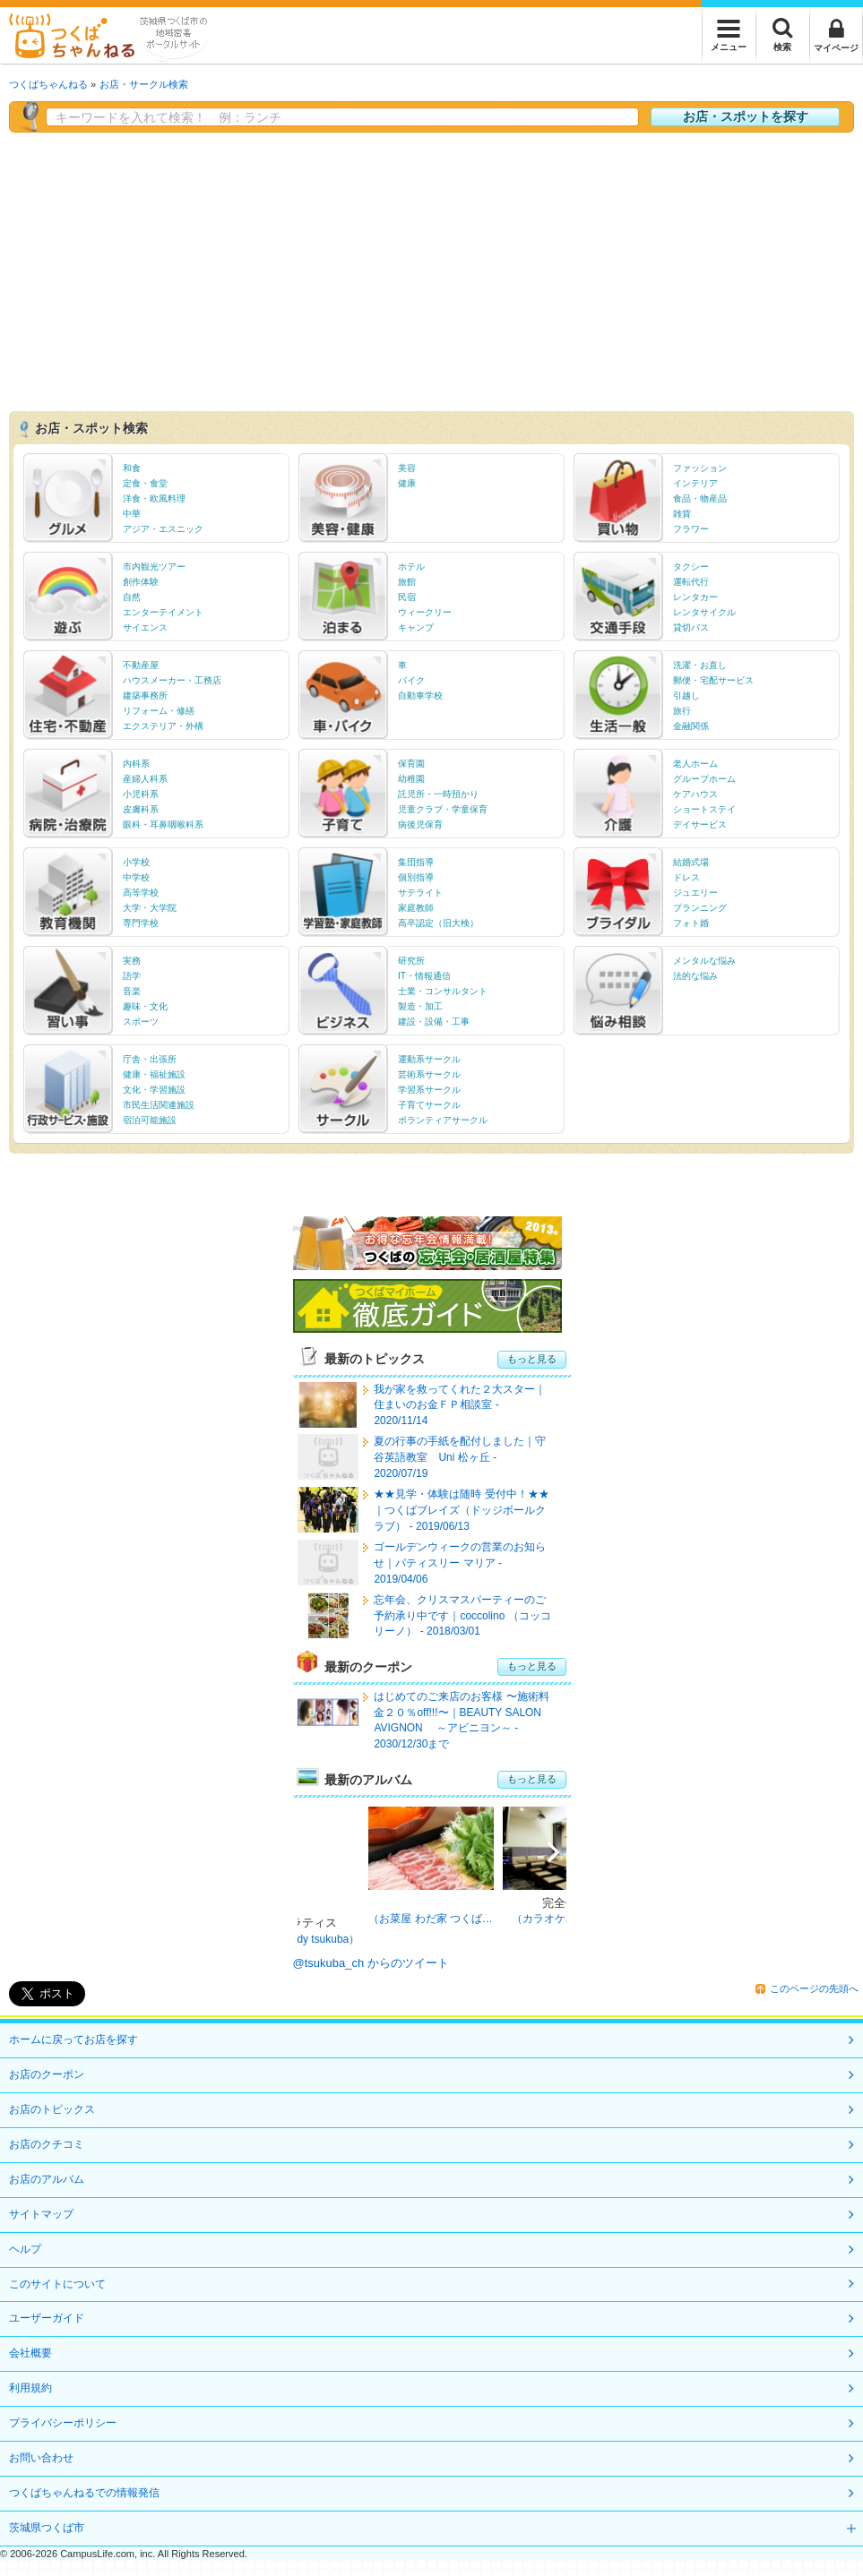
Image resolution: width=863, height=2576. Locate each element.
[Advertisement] (431, 267)
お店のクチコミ (46, 2144)
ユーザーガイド (46, 2318)
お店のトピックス (52, 2109)
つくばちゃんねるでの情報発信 (84, 2492)
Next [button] (544, 1856)
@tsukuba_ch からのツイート (371, 1963)
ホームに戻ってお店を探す (73, 2039)
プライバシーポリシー (63, 2423)
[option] (431, 1867)
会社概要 (30, 2353)
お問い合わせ (41, 2457)
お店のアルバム (46, 2179)
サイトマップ (41, 2214)
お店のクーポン (46, 2074)
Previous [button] (320, 1856)
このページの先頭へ (814, 1988)
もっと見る (532, 1358)
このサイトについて (57, 2284)
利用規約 (30, 2388)
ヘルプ (25, 2249)
